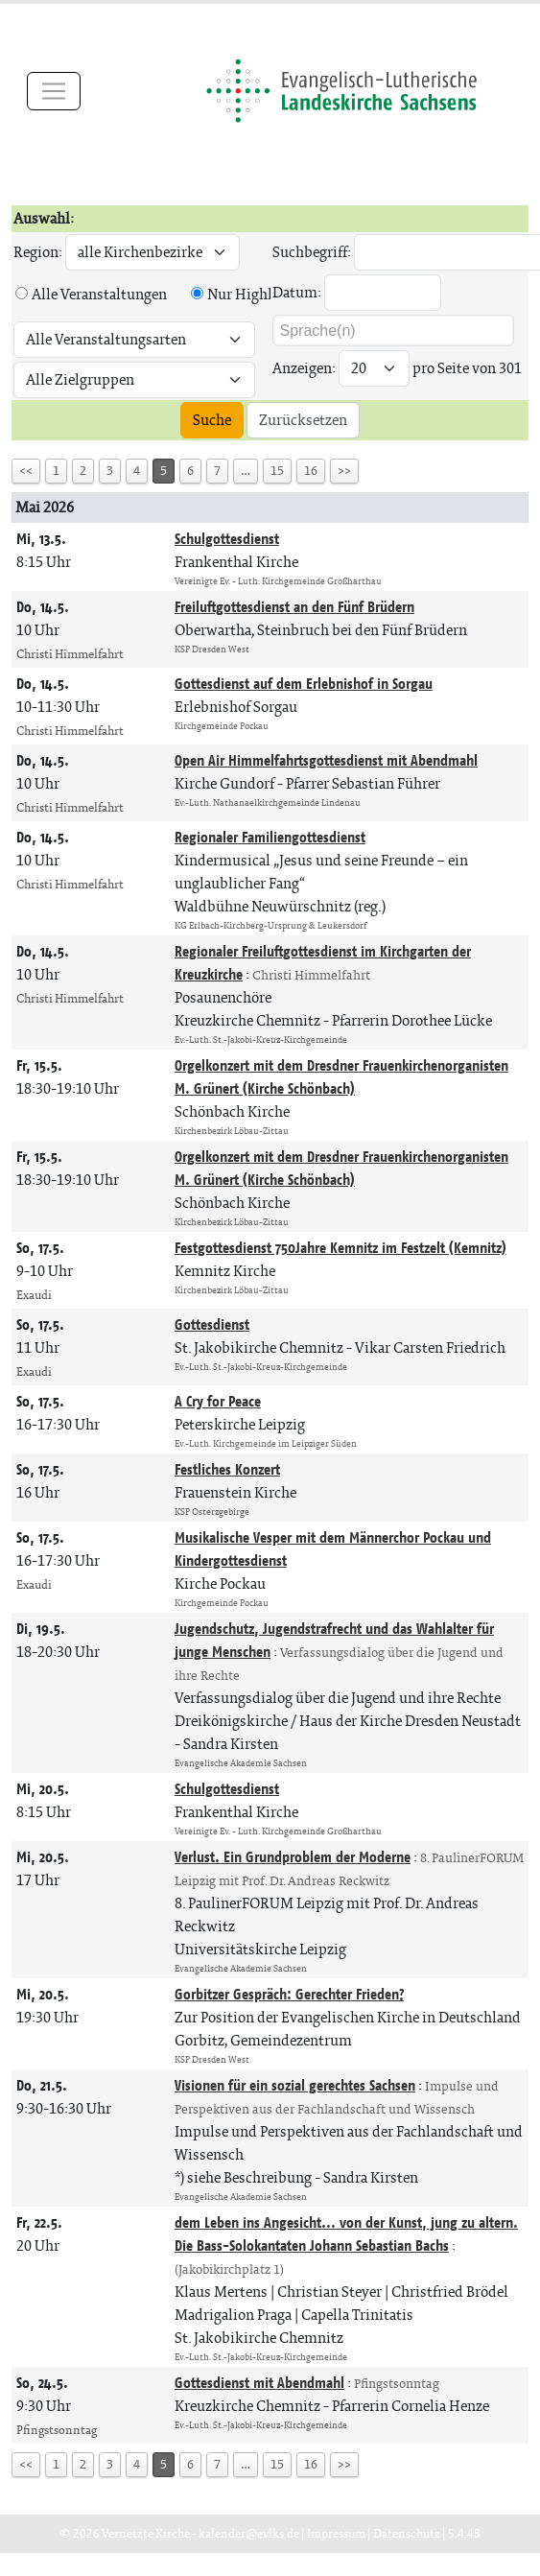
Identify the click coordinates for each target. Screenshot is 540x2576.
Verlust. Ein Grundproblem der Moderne (293, 1857)
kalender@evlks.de (249, 2533)
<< (26, 470)
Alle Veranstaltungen (99, 294)
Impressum (336, 2533)
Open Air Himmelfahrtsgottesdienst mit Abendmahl (326, 760)
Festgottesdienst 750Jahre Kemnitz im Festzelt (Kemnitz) (340, 1248)
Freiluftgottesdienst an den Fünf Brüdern (294, 607)
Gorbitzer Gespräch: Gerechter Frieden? (289, 1994)
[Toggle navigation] (54, 91)
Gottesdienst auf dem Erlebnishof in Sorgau (304, 684)
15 (277, 470)
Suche (212, 420)
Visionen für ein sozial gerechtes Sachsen (295, 2085)
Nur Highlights (256, 294)
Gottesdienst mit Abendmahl (259, 2383)
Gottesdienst (212, 1324)
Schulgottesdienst (227, 539)
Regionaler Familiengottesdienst (270, 837)
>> (344, 470)
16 (310, 470)
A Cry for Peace (218, 1401)
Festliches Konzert (227, 1469)
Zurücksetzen (303, 420)
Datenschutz (406, 2533)
